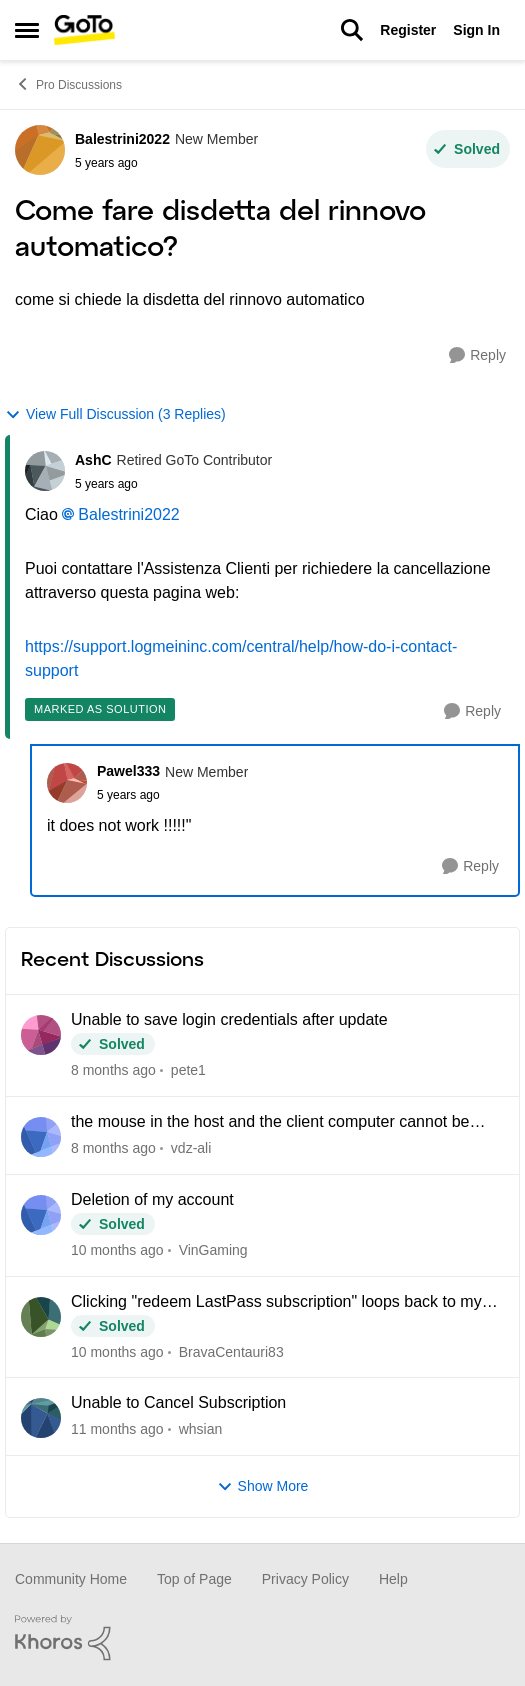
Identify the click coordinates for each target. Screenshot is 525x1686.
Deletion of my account (152, 1199)
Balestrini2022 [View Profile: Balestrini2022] (122, 139)
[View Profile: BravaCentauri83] (41, 1317)
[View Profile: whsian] (41, 1418)
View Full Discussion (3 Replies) (115, 414)
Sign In (476, 30)
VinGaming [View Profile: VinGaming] (213, 1250)
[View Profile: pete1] (41, 1035)
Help (393, 1579)
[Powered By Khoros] (262, 1638)
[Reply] (477, 355)
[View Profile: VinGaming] (41, 1215)
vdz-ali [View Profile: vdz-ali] (191, 1148)
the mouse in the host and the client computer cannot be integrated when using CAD (270, 1123)
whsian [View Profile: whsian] (201, 1429)
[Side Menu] (27, 30)
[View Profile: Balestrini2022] (40, 150)
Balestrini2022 (128, 514)
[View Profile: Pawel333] (67, 783)
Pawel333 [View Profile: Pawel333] (128, 771)
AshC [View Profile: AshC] (93, 460)
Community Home (71, 1579)
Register (408, 30)
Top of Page (194, 1579)
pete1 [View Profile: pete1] (188, 1070)
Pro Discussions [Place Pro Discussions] (68, 84)
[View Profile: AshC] (45, 471)
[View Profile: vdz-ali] (41, 1137)
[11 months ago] (117, 1429)
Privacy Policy (305, 1579)
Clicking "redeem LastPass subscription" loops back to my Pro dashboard (276, 1303)
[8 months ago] (113, 1070)
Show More (263, 1486)
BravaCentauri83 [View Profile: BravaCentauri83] (231, 1351)
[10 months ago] (117, 1250)
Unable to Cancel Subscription (178, 1402)
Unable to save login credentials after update (229, 1019)
